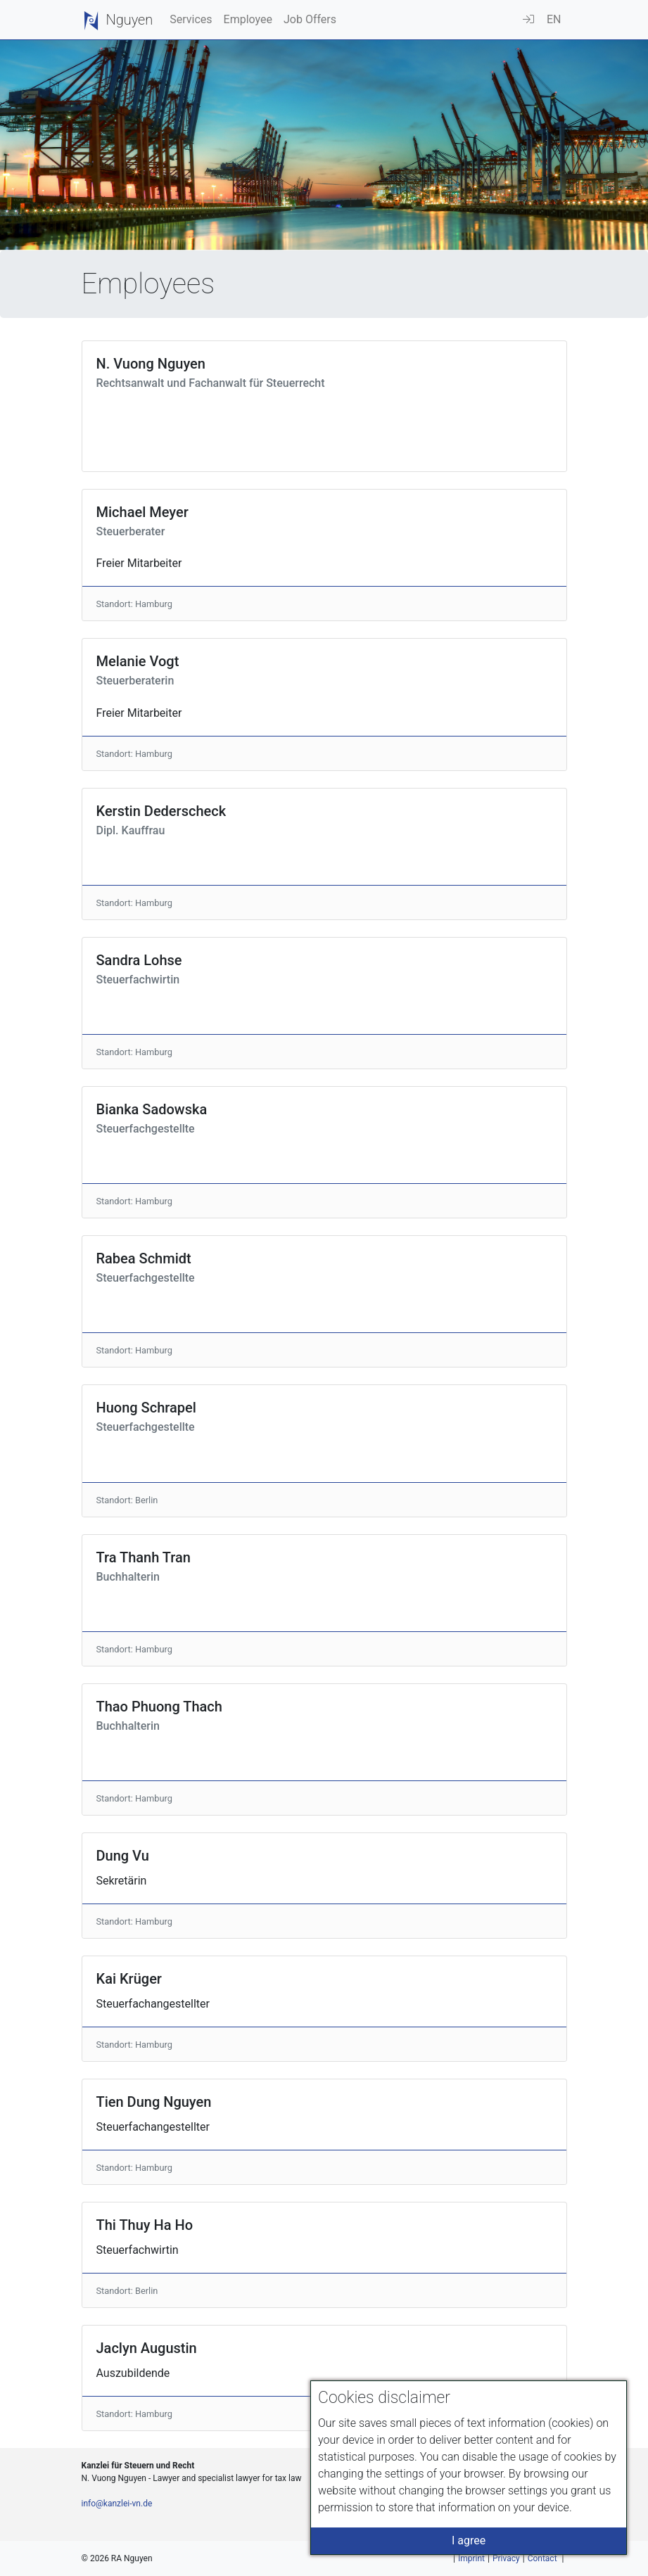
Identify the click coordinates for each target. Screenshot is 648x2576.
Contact (542, 2558)
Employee (248, 19)
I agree (468, 2540)
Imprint (471, 2558)
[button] (554, 20)
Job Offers (310, 19)
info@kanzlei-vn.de (117, 2503)
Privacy (506, 2558)
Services (191, 19)
